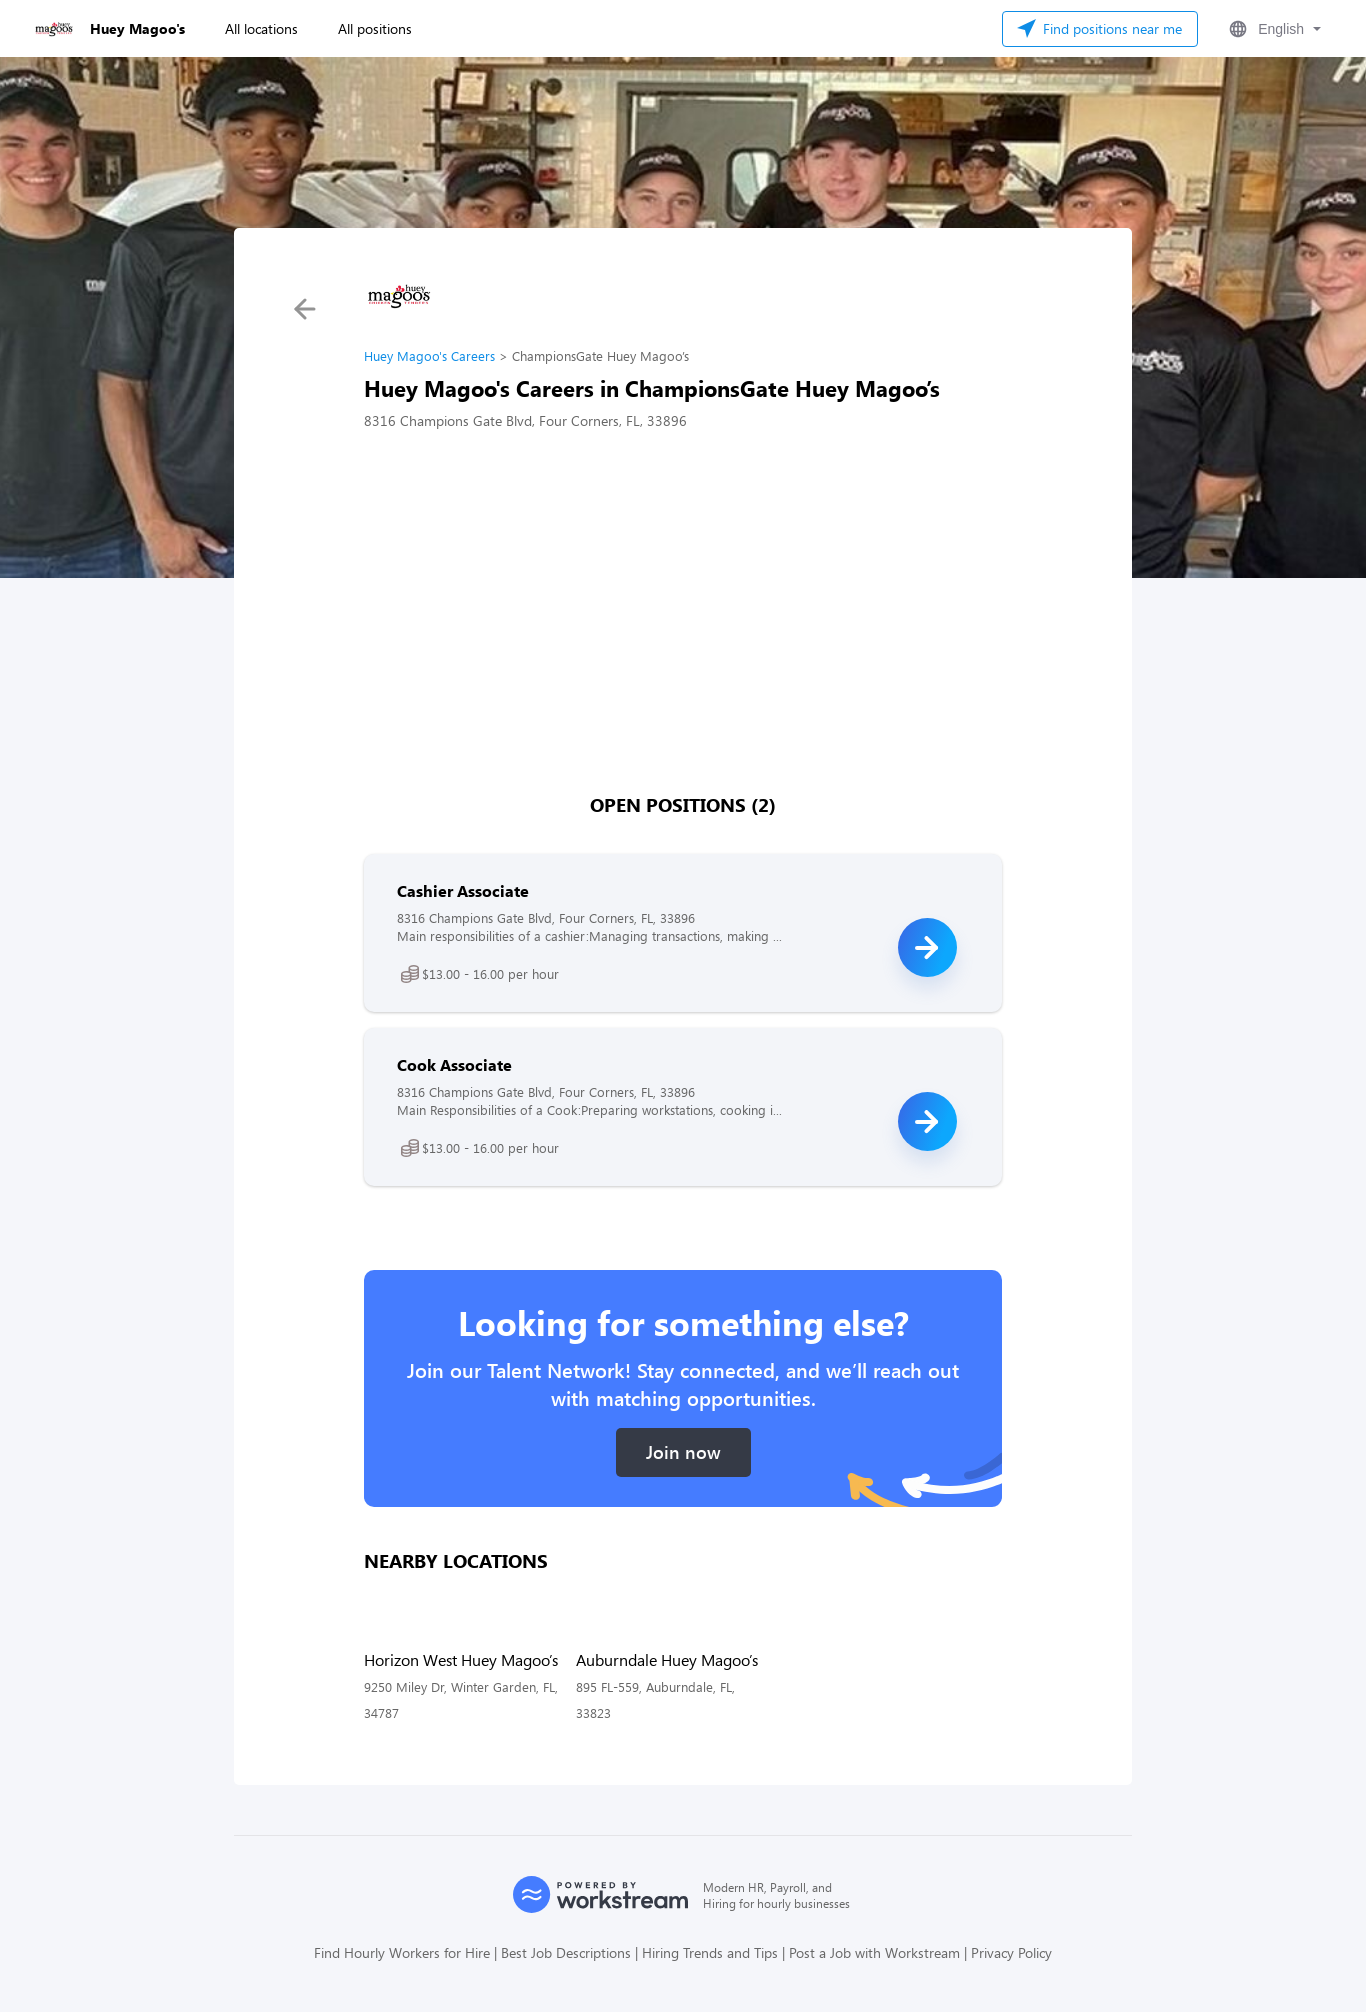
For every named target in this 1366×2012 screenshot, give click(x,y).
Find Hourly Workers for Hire (402, 1952)
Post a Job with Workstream (874, 1952)
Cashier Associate (463, 890)
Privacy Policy (1011, 1952)
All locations (261, 28)
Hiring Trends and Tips (710, 1952)
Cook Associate (454, 1064)
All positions (375, 28)
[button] (1273, 29)
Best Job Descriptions (566, 1952)
